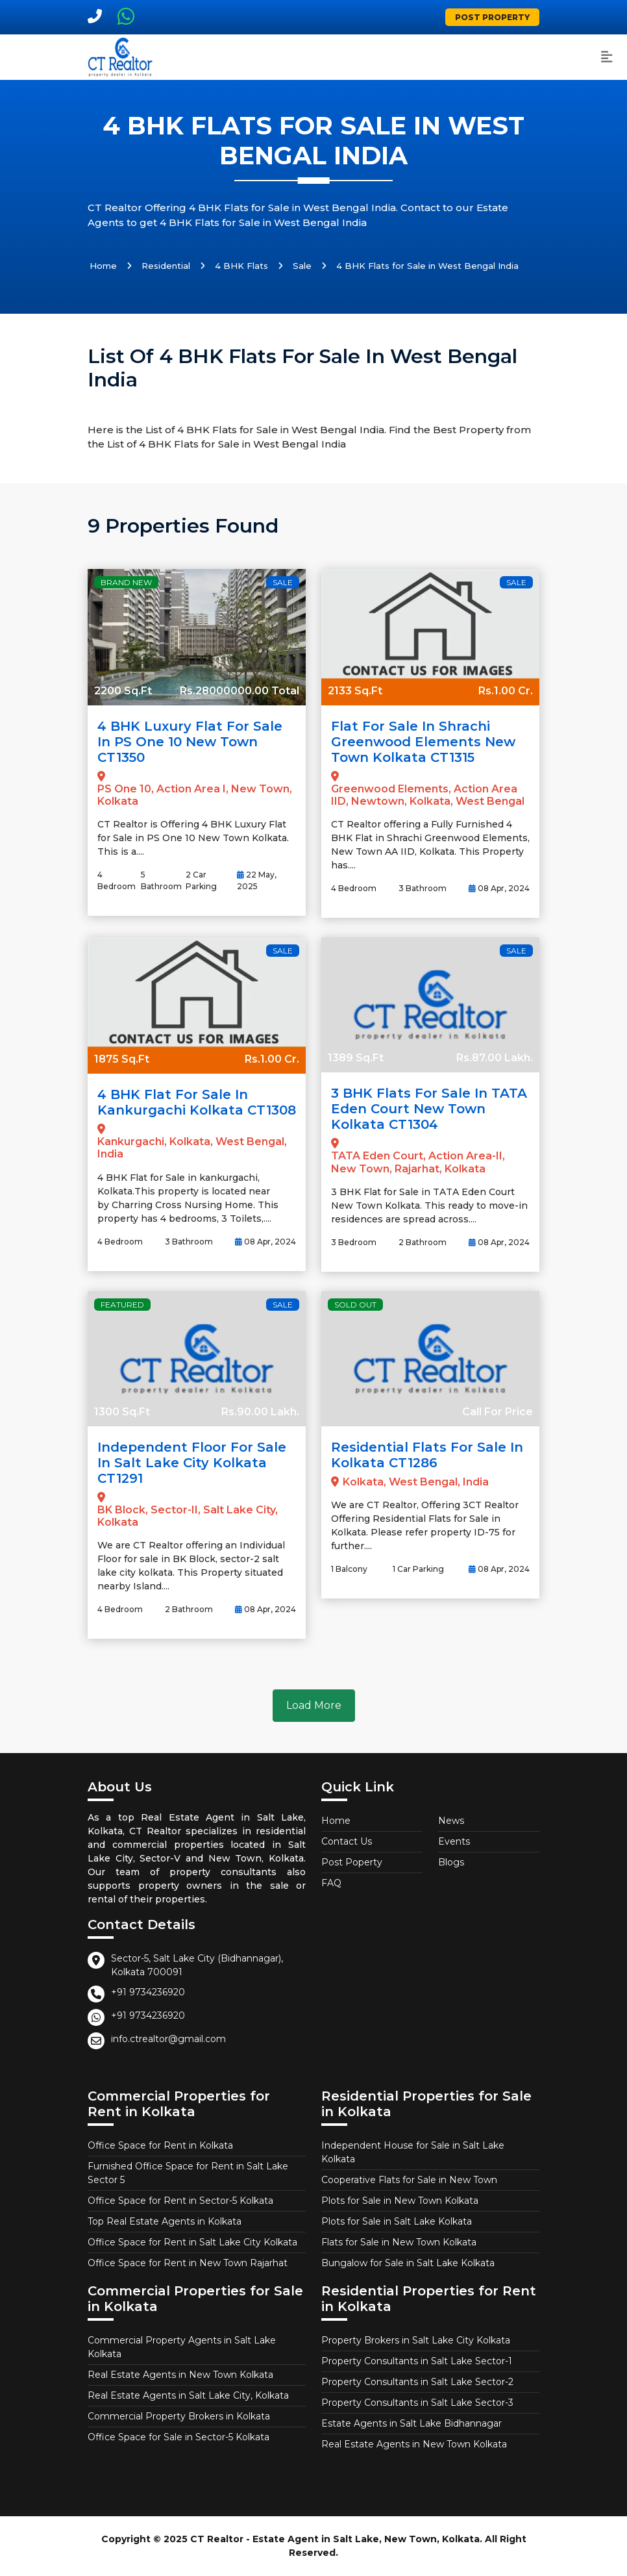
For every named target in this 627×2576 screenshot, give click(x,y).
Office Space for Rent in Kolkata (160, 2145)
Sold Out (355, 1304)
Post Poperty (351, 1862)
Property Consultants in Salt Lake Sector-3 (417, 2402)
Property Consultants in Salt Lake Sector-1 (416, 2361)
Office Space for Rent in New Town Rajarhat (188, 2263)
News (451, 1820)
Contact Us (346, 1841)
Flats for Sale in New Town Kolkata (398, 2242)
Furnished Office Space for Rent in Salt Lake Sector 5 (188, 2173)
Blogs (451, 1862)
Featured (122, 1304)
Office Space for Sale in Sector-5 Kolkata (178, 2437)
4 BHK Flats (241, 265)
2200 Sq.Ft (123, 691)
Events (454, 1841)
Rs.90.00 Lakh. (260, 1412)
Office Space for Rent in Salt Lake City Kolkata (192, 2242)
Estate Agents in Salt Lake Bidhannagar (411, 2423)
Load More (313, 1705)
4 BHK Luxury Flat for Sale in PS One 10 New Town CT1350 (189, 741)
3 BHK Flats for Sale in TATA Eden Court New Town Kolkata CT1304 (429, 1108)
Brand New (126, 582)
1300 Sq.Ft (122, 1412)
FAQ (331, 1883)
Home (103, 265)
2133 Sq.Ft (355, 691)
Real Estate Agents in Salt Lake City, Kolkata (188, 2395)
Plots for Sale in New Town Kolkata (399, 2200)
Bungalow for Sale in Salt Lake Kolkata (408, 2263)
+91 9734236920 (148, 1992)
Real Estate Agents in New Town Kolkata (180, 2374)
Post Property (492, 17)
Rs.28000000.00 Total (239, 691)
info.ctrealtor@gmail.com (168, 2039)
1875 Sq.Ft (121, 1059)
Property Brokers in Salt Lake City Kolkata (415, 2340)
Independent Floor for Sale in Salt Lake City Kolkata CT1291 (191, 1462)
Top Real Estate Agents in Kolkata (164, 2221)
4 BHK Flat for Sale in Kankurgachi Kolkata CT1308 (196, 1102)
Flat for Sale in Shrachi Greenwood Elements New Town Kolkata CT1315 (423, 741)
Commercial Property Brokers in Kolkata (179, 2416)
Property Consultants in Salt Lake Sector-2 (417, 2382)
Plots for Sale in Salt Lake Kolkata (396, 2221)
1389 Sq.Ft (356, 1058)
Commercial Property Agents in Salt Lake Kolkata (182, 2347)
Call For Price (497, 1412)
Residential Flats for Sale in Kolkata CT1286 (427, 1455)
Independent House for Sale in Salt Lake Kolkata (412, 2152)
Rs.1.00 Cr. (505, 691)
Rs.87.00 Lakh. (494, 1058)
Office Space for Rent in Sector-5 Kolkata (180, 2200)
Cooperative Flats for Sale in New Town (409, 2180)
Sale (302, 265)
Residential (165, 265)
